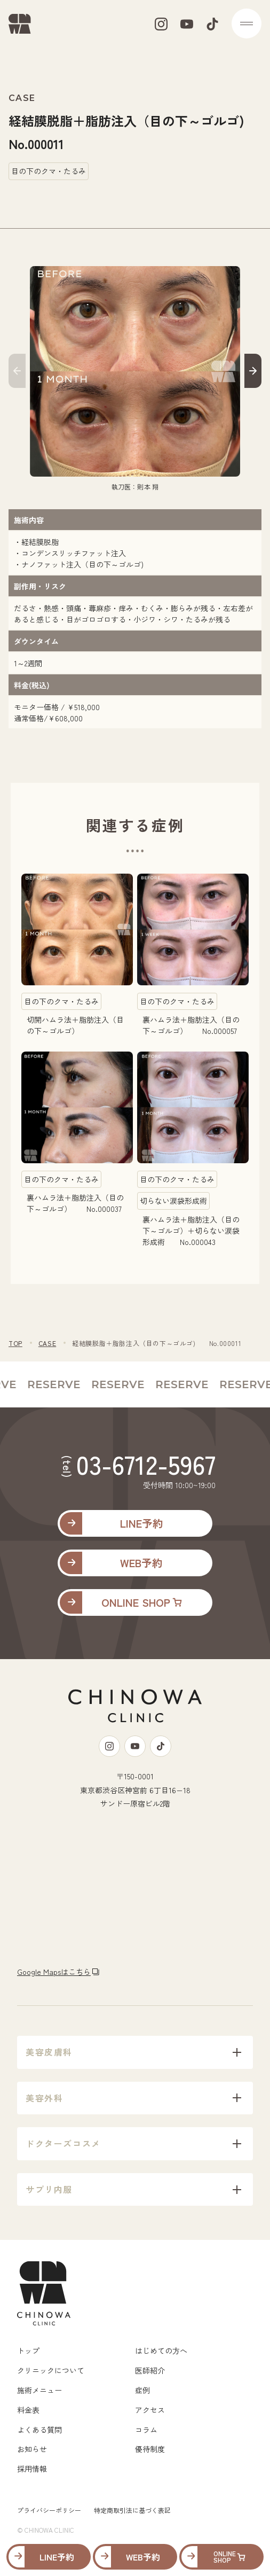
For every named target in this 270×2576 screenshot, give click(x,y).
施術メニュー (39, 2390)
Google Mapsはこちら (54, 1971)
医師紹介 (150, 2370)
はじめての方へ (161, 2350)
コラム (146, 2429)
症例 (142, 2390)
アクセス (150, 2409)
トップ (28, 2350)
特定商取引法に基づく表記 (132, 2510)
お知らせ (32, 2448)
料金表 (28, 2409)
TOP (15, 1343)
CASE (47, 1343)
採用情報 (32, 2468)
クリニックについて (50, 2370)
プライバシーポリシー (49, 2510)
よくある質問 (39, 2429)
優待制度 (150, 2448)
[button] (17, 373)
